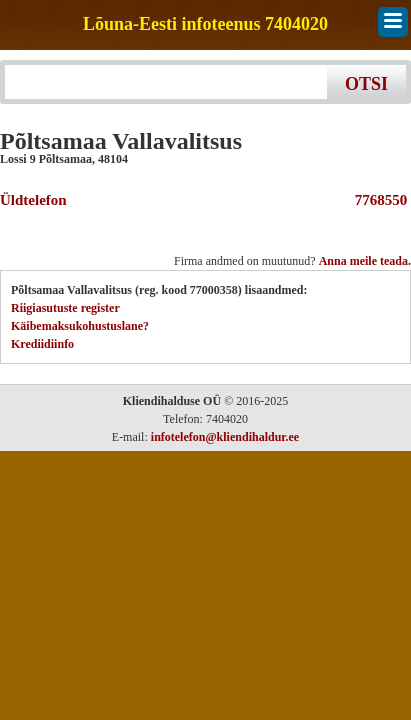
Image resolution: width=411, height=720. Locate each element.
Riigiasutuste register (65, 308)
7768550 (377, 200)
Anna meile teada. (365, 261)
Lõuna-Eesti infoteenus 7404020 (205, 24)
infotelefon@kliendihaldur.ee (225, 437)
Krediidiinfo (42, 344)
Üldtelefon (33, 200)
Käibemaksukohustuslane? (80, 326)
